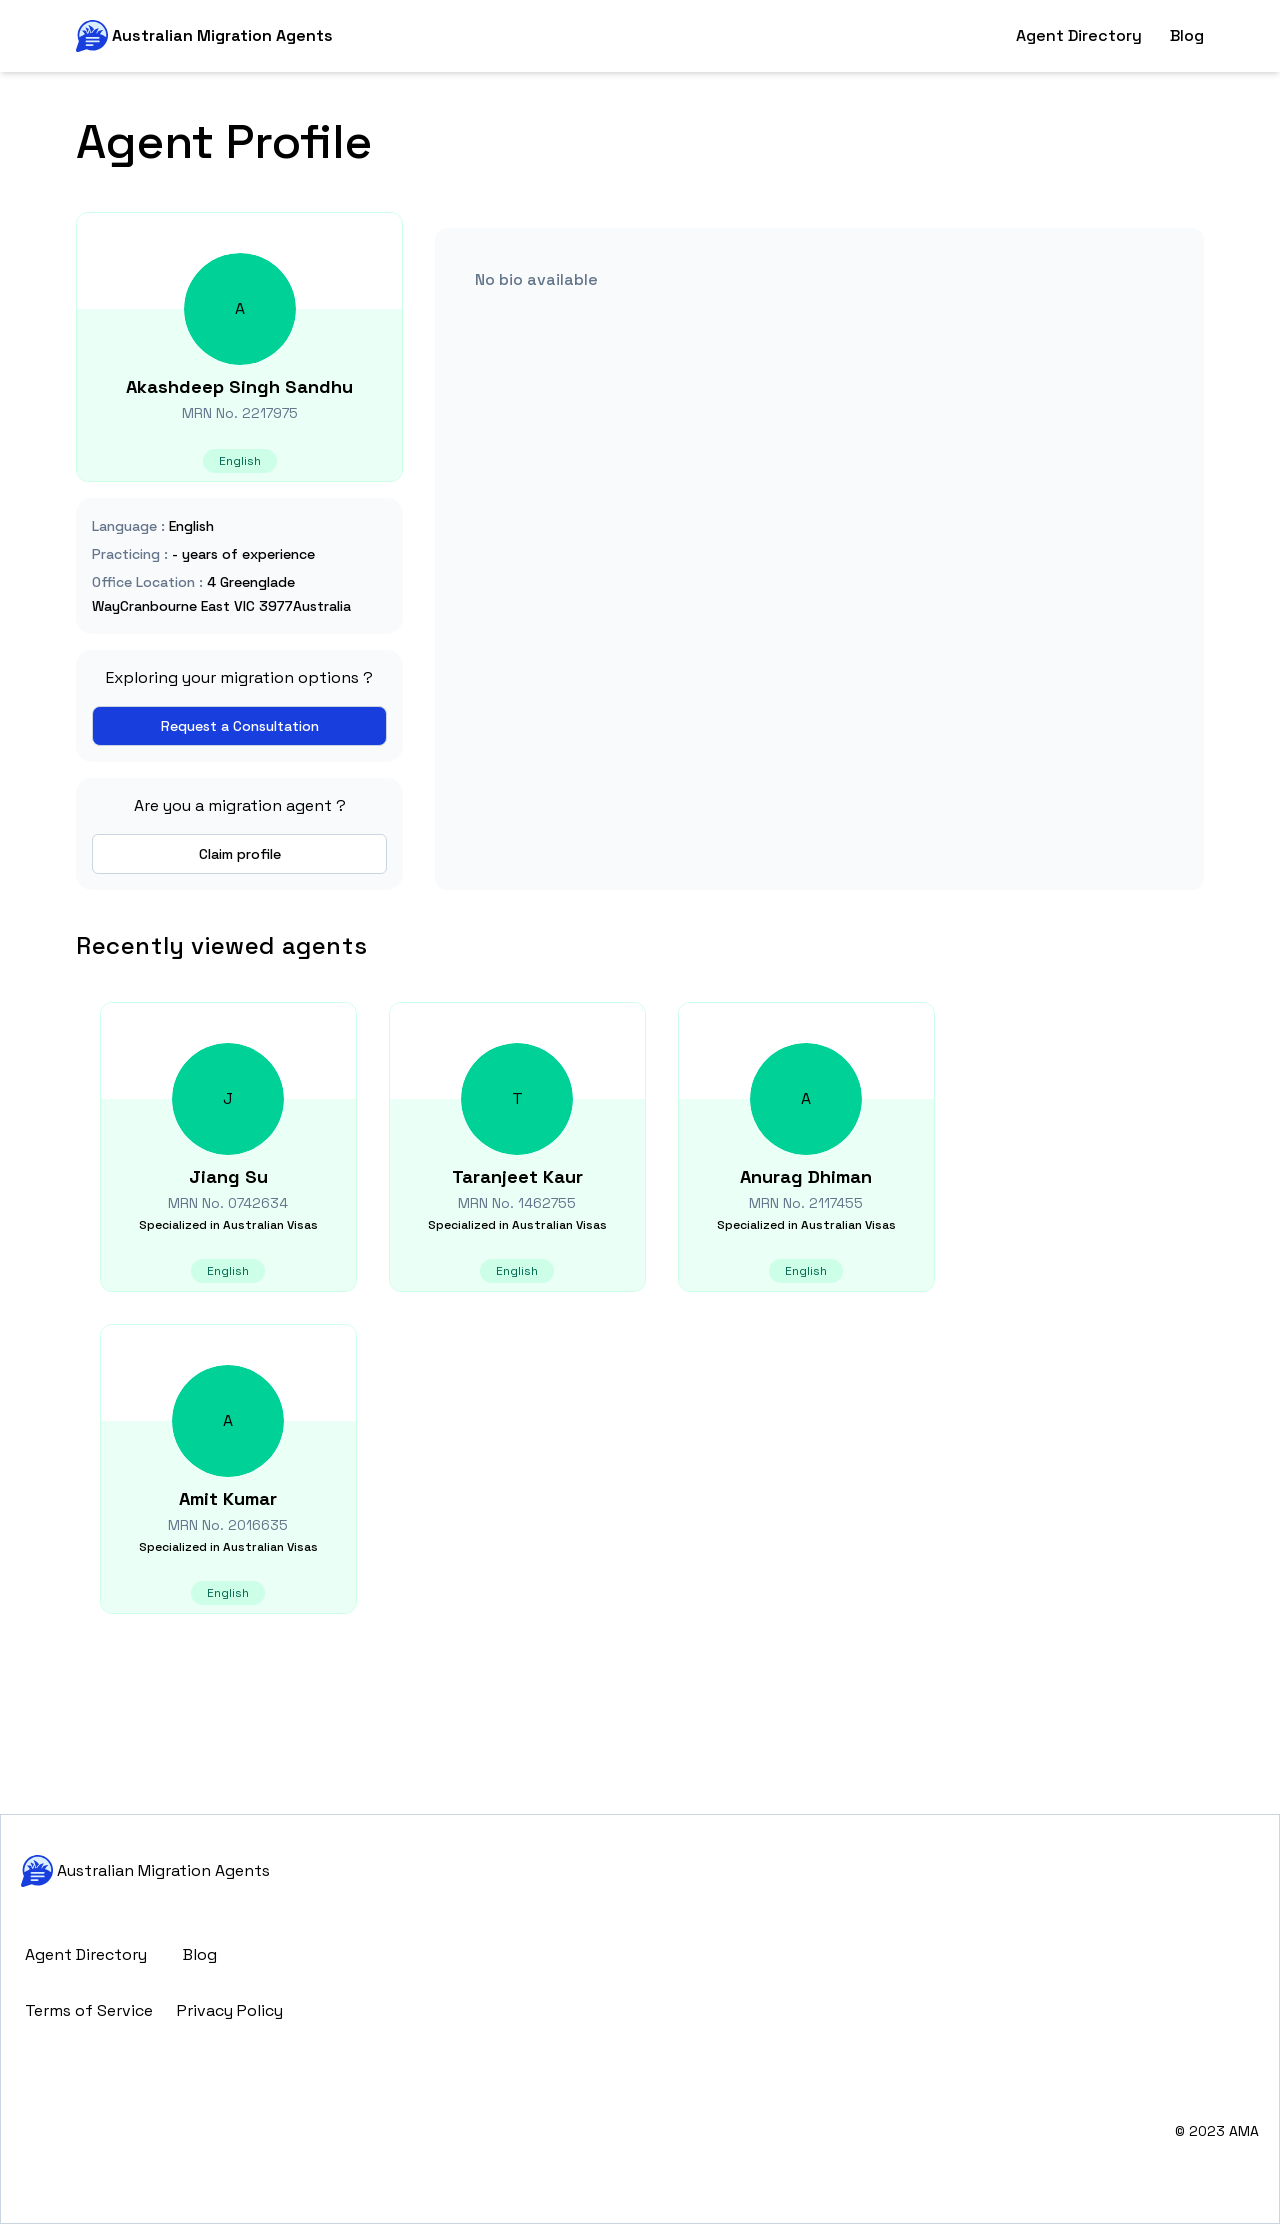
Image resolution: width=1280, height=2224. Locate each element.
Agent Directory (1079, 35)
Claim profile (240, 854)
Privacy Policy (230, 2010)
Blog (1187, 35)
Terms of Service (89, 2010)
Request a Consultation (240, 726)
